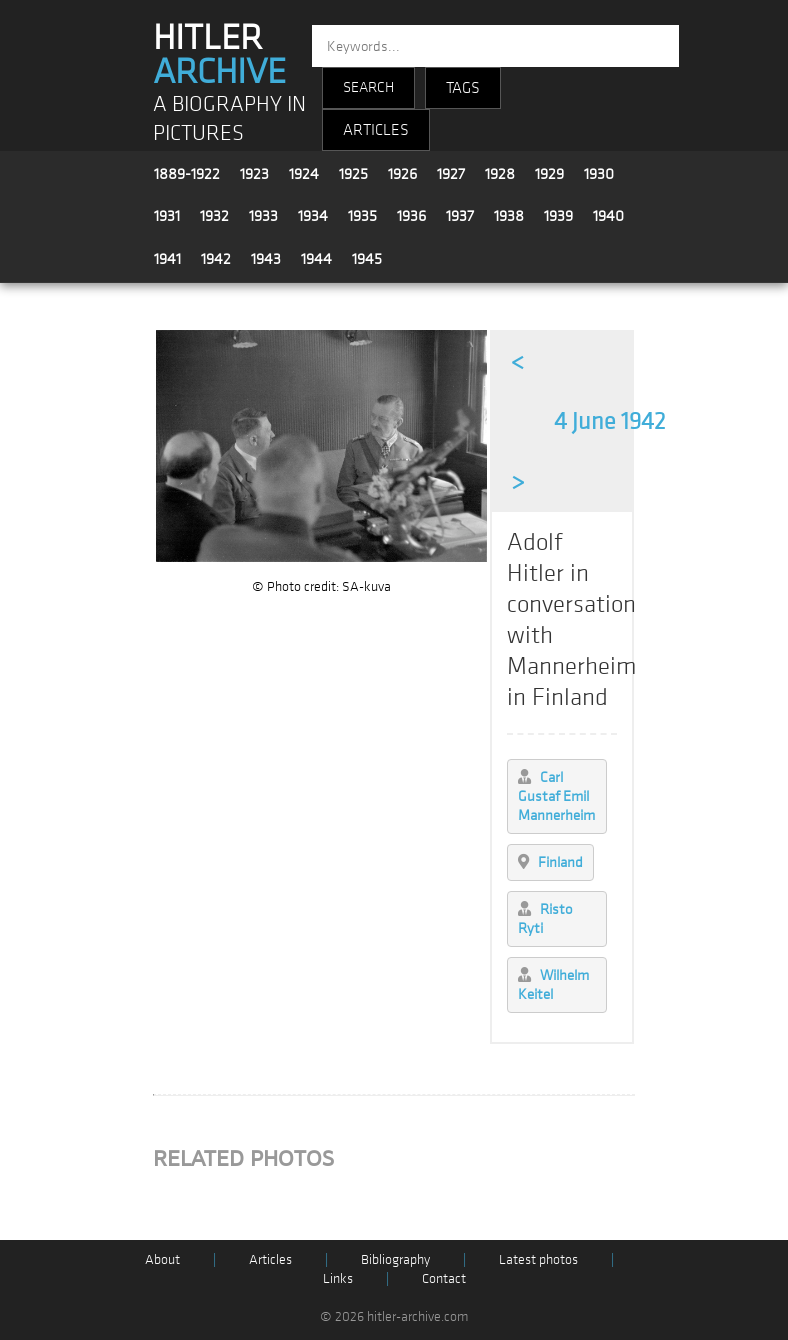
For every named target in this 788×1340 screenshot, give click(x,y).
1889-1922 (187, 174)
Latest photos (538, 1259)
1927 (451, 174)
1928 (500, 174)
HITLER (219, 55)
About (162, 1259)
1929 (549, 174)
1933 (263, 216)
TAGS (463, 88)
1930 (599, 174)
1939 (558, 216)
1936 (411, 216)
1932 (214, 216)
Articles (270, 1259)
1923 (254, 174)
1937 (460, 216)
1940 (608, 216)
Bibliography (395, 1259)
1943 (266, 259)
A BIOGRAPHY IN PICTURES (229, 119)
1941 (167, 259)
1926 (402, 174)
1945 (367, 259)
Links (338, 1278)
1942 (216, 259)
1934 (313, 216)
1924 (304, 174)
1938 (509, 216)
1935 (362, 216)
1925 (353, 174)
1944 (316, 259)
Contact (444, 1278)
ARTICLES (376, 130)
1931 (167, 216)
